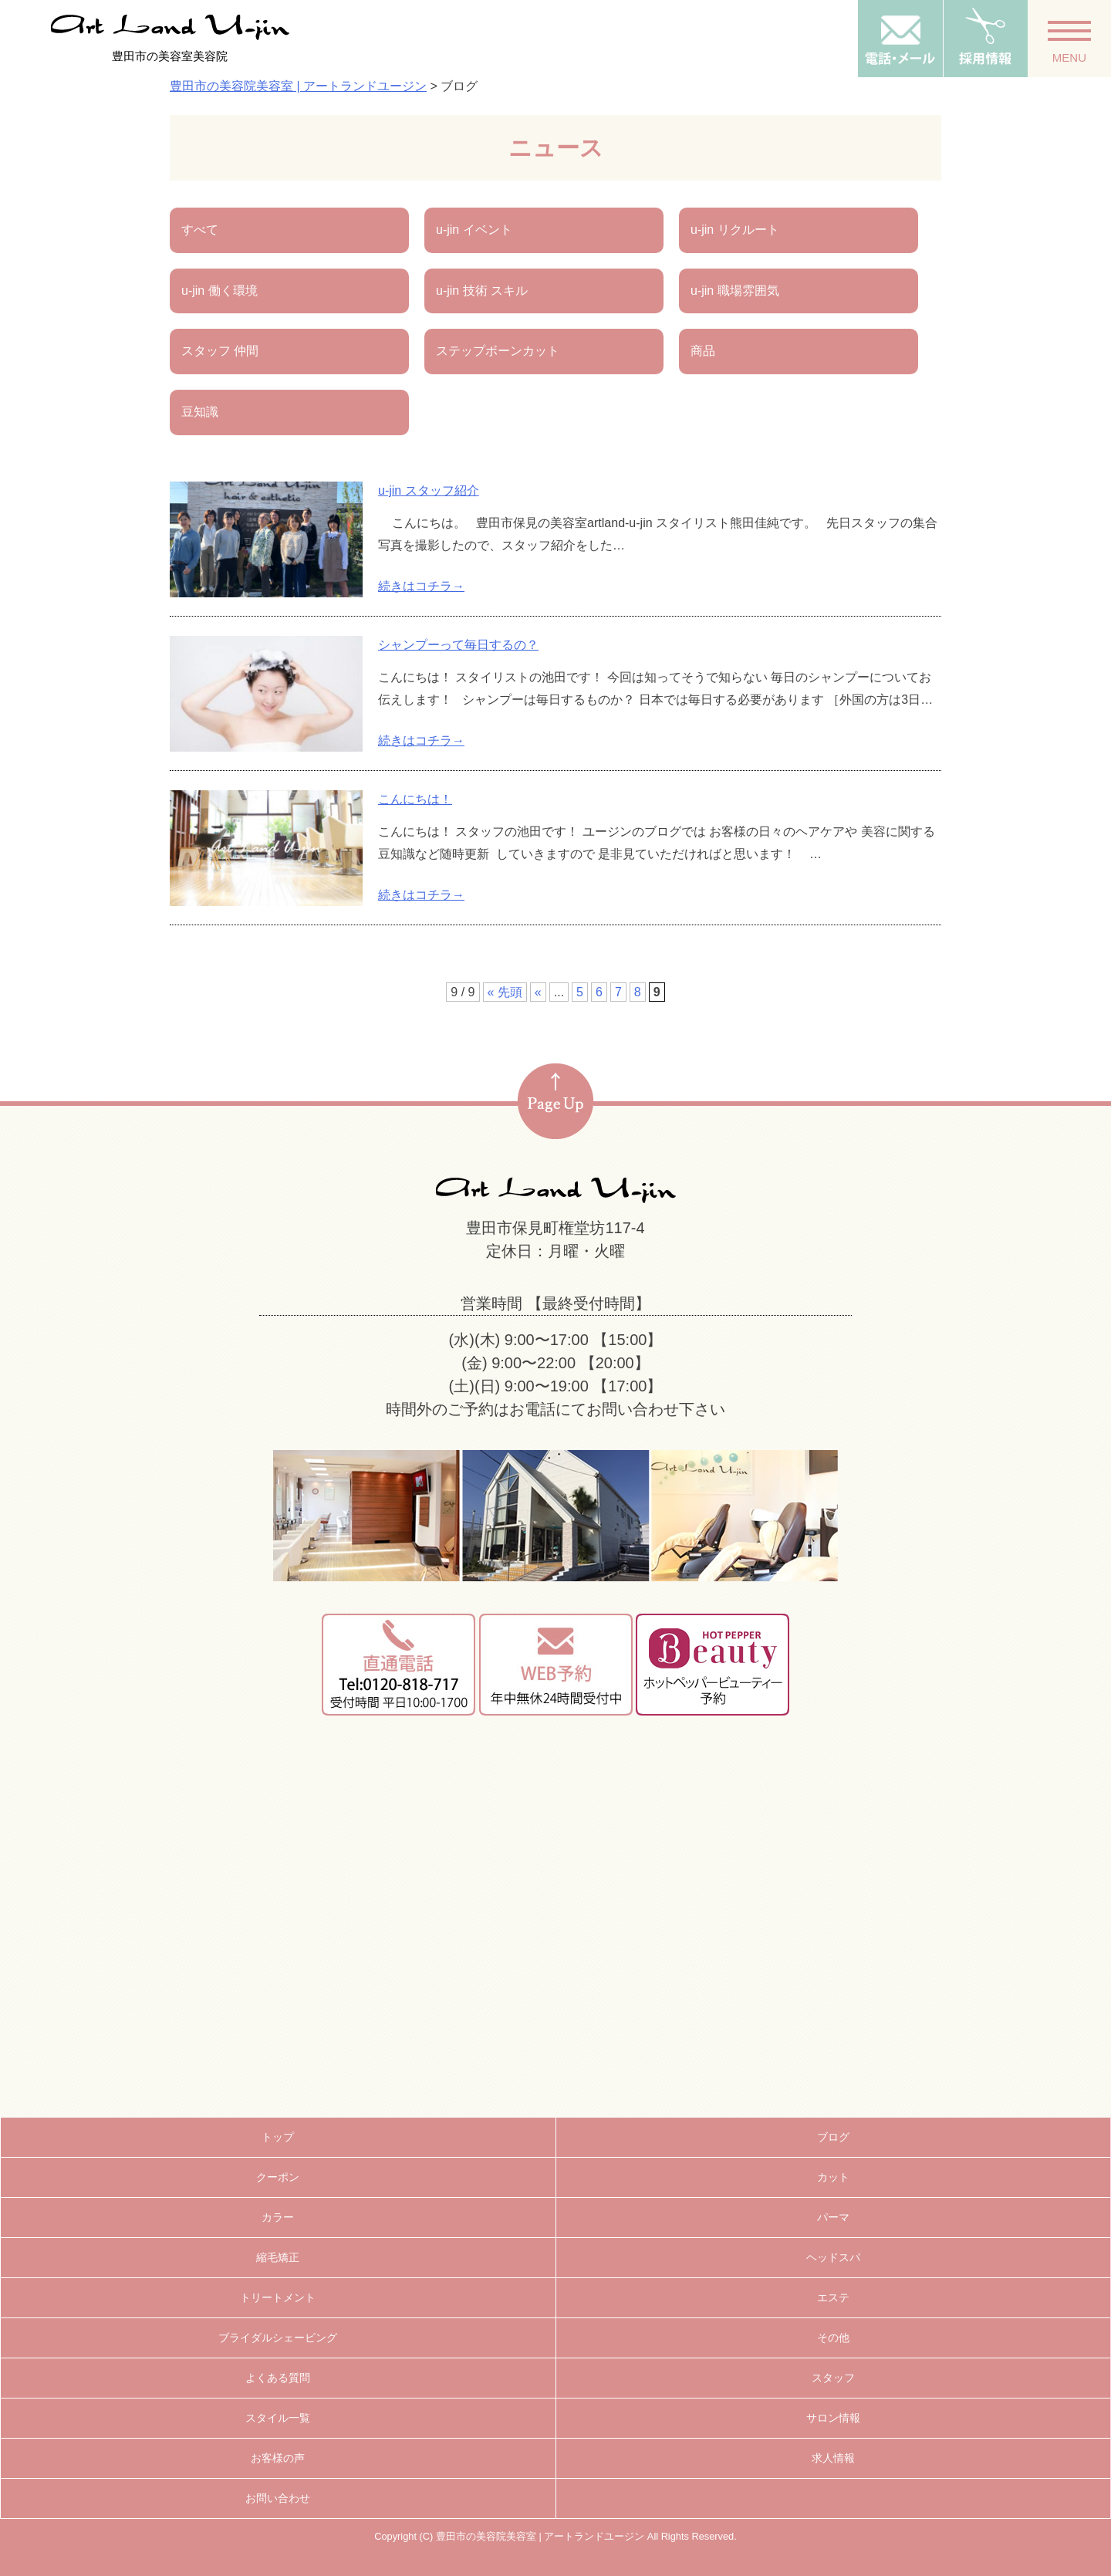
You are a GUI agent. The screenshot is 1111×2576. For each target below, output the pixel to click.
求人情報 (833, 2458)
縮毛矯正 (277, 2257)
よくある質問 (277, 2377)
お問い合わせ (277, 2498)
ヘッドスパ (833, 2257)
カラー (278, 2217)
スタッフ (833, 2377)
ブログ (833, 2137)
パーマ (833, 2217)
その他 (833, 2337)
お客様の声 (278, 2458)
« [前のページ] (538, 992)
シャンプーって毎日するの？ (458, 644)
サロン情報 (833, 2418)
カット (833, 2177)
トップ (278, 2137)
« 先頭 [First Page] (505, 992)
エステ (833, 2297)
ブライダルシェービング (277, 2337)
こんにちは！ (415, 799)
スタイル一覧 (277, 2418)
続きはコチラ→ (421, 586)
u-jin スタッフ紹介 (428, 490)
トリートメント (278, 2297)
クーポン (277, 2177)
